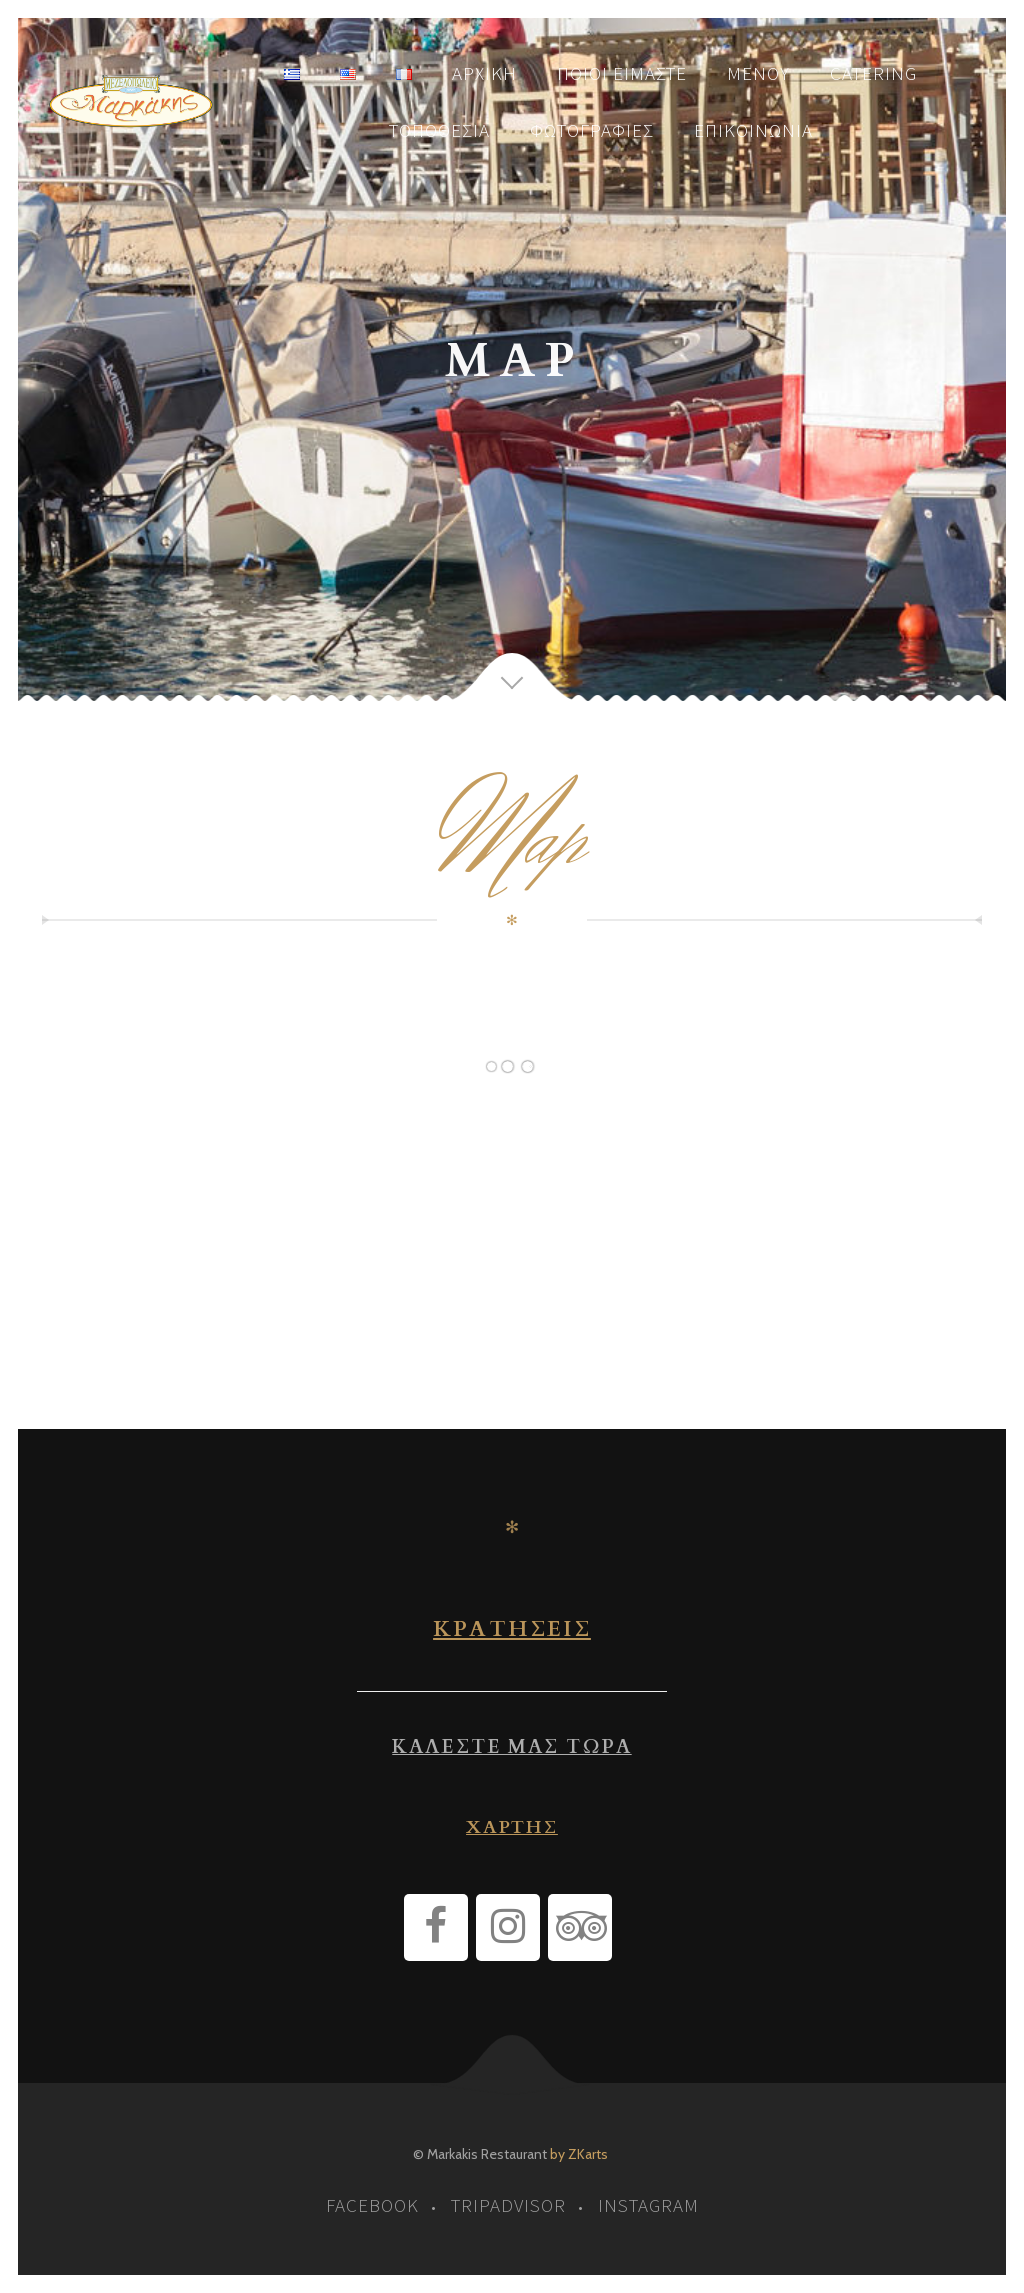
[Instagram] (508, 1927)
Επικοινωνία (753, 130)
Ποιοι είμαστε (622, 73)
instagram (648, 2205)
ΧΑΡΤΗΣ (512, 1827)
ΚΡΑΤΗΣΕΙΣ (512, 1629)
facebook (372, 2205)
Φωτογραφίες (592, 130)
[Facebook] (436, 1927)
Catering (873, 73)
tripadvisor (508, 2205)
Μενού (758, 73)
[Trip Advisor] (580, 1927)
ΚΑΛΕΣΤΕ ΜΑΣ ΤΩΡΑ (511, 1747)
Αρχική (484, 73)
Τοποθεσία (439, 130)
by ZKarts (579, 2154)
